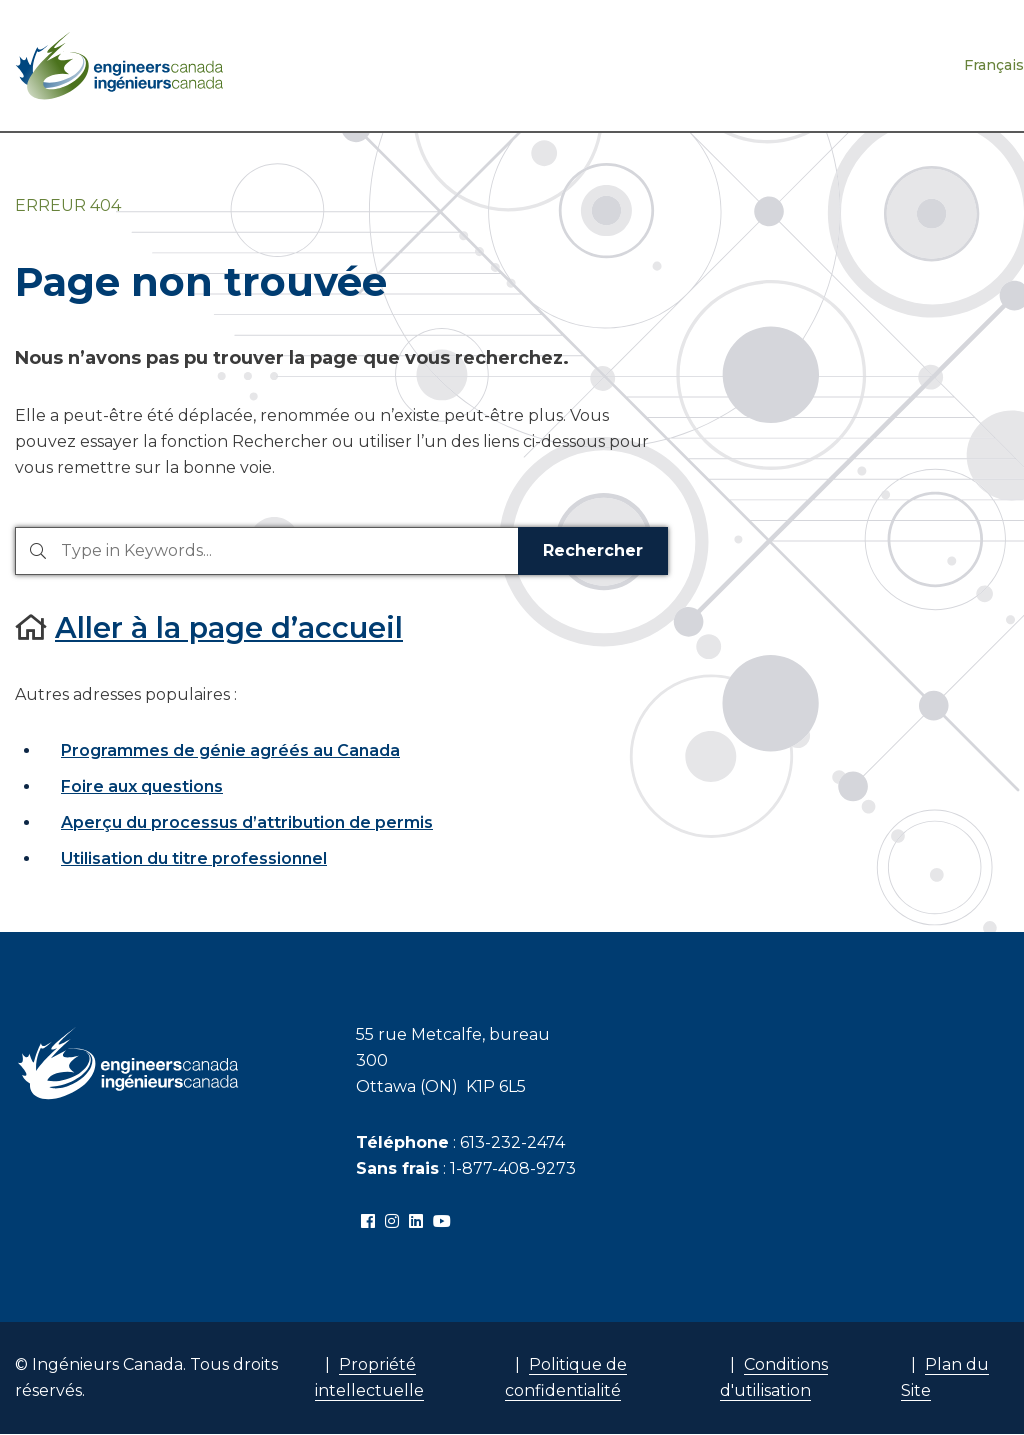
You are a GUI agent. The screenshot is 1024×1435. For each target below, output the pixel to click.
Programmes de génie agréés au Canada (230, 750)
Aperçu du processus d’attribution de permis (247, 822)
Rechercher (593, 550)
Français (994, 65)
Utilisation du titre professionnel (194, 858)
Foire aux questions (142, 786)
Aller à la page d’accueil (229, 627)
